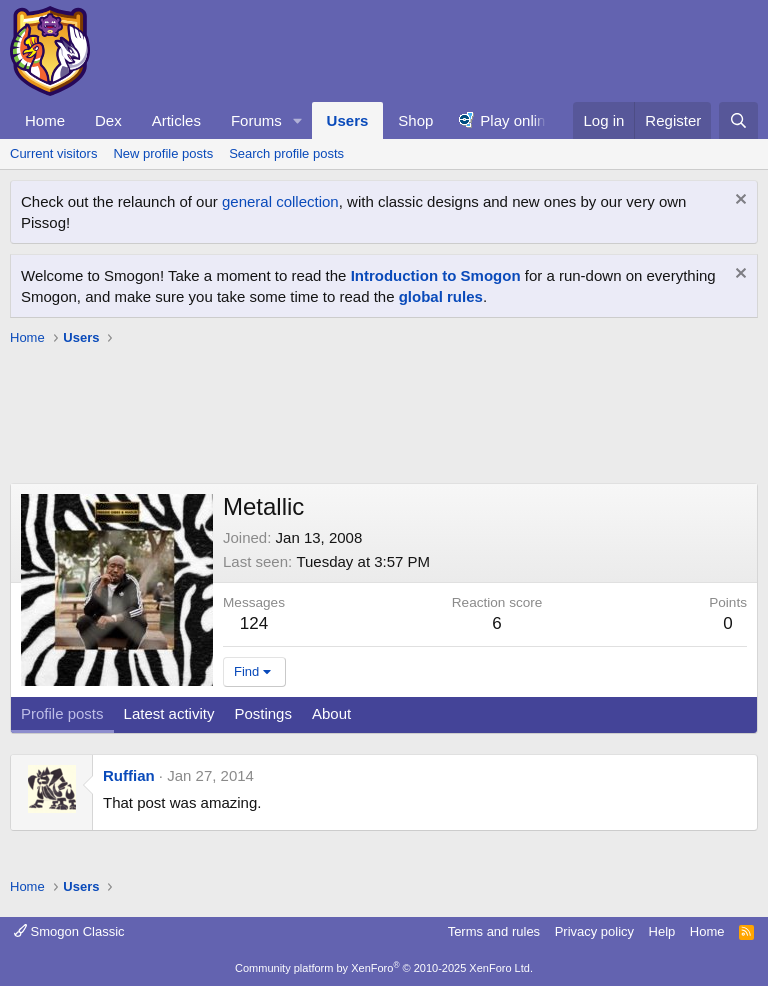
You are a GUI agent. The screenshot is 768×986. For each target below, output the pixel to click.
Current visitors (53, 153)
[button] (298, 120)
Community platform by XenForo (384, 968)
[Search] (738, 120)
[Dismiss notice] (738, 201)
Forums (256, 120)
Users (348, 120)
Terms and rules (494, 931)
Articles (176, 120)
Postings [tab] (263, 713)
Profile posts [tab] (62, 713)
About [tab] (331, 713)
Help (662, 931)
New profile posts (163, 153)
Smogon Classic (69, 931)
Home (45, 120)
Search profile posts (286, 153)
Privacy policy (594, 931)
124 (254, 623)
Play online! (519, 120)
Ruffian (129, 775)
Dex (108, 120)
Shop (415, 120)
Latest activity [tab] (169, 713)
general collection (280, 201)
